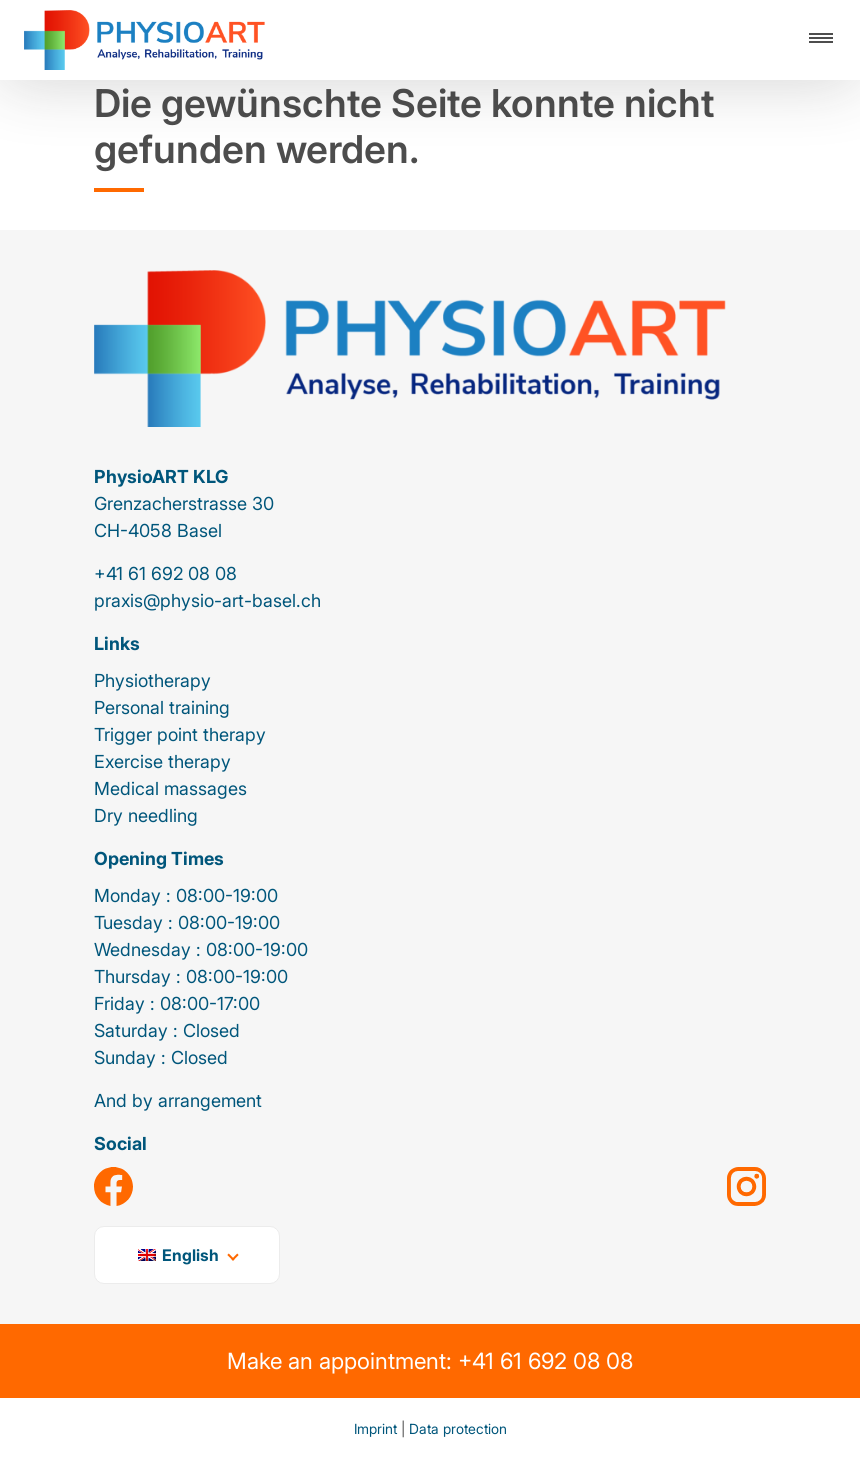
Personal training (162, 707)
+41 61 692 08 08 (165, 573)
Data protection (458, 1428)
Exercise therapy (162, 761)
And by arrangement (178, 1100)
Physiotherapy (152, 680)
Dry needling (146, 815)
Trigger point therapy (180, 734)
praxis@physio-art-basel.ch (207, 600)
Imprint (375, 1428)
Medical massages (170, 788)
